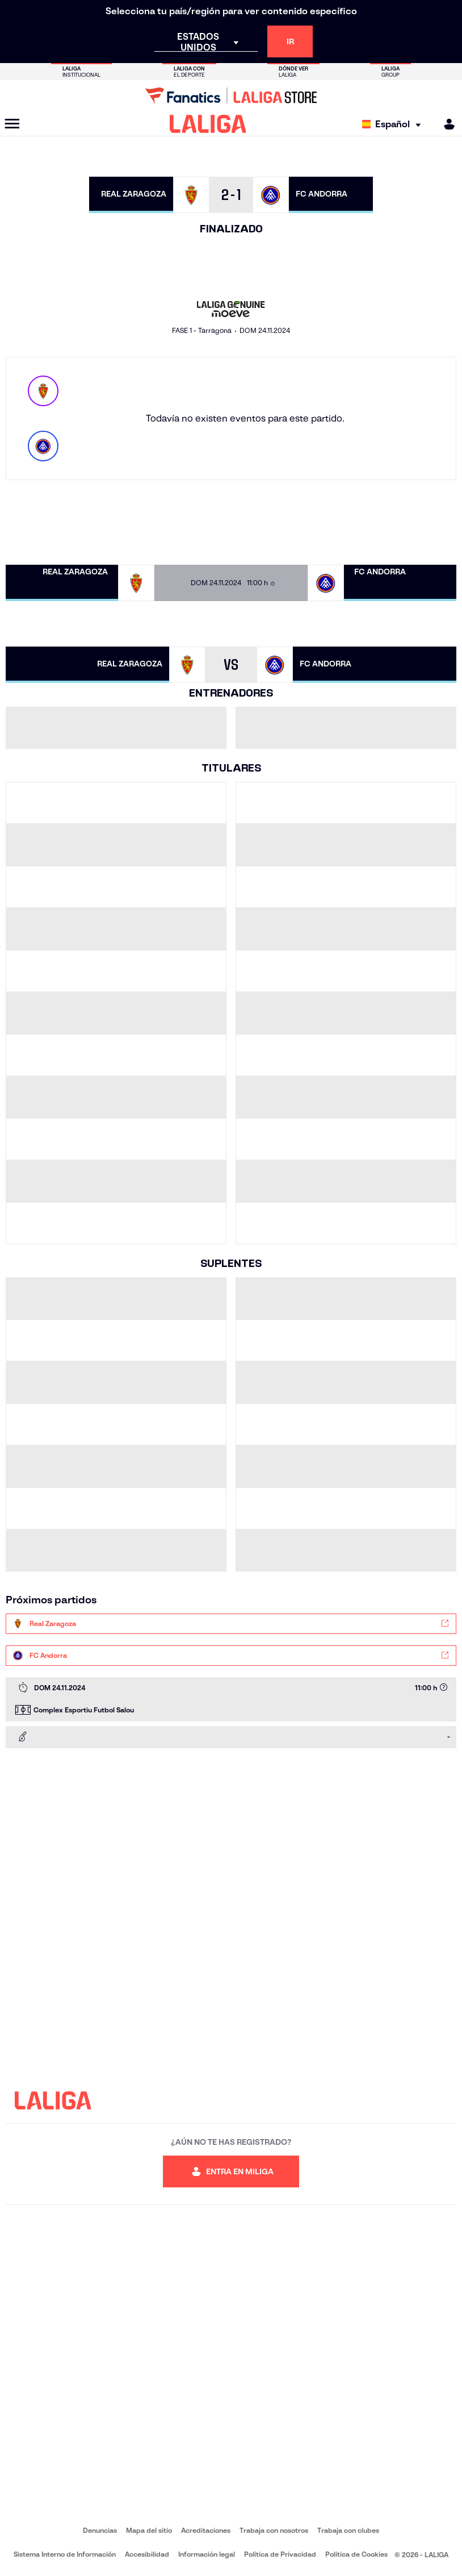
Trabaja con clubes (348, 2530)
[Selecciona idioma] (394, 124)
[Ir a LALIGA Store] (231, 95)
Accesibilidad (147, 2554)
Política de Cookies (356, 2554)
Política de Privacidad (280, 2554)
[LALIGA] (208, 124)
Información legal (206, 2554)
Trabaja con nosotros (274, 2530)
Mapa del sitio (149, 2530)
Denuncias (100, 2530)
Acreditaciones (205, 2530)
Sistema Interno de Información (65, 2554)
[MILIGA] (445, 124)
